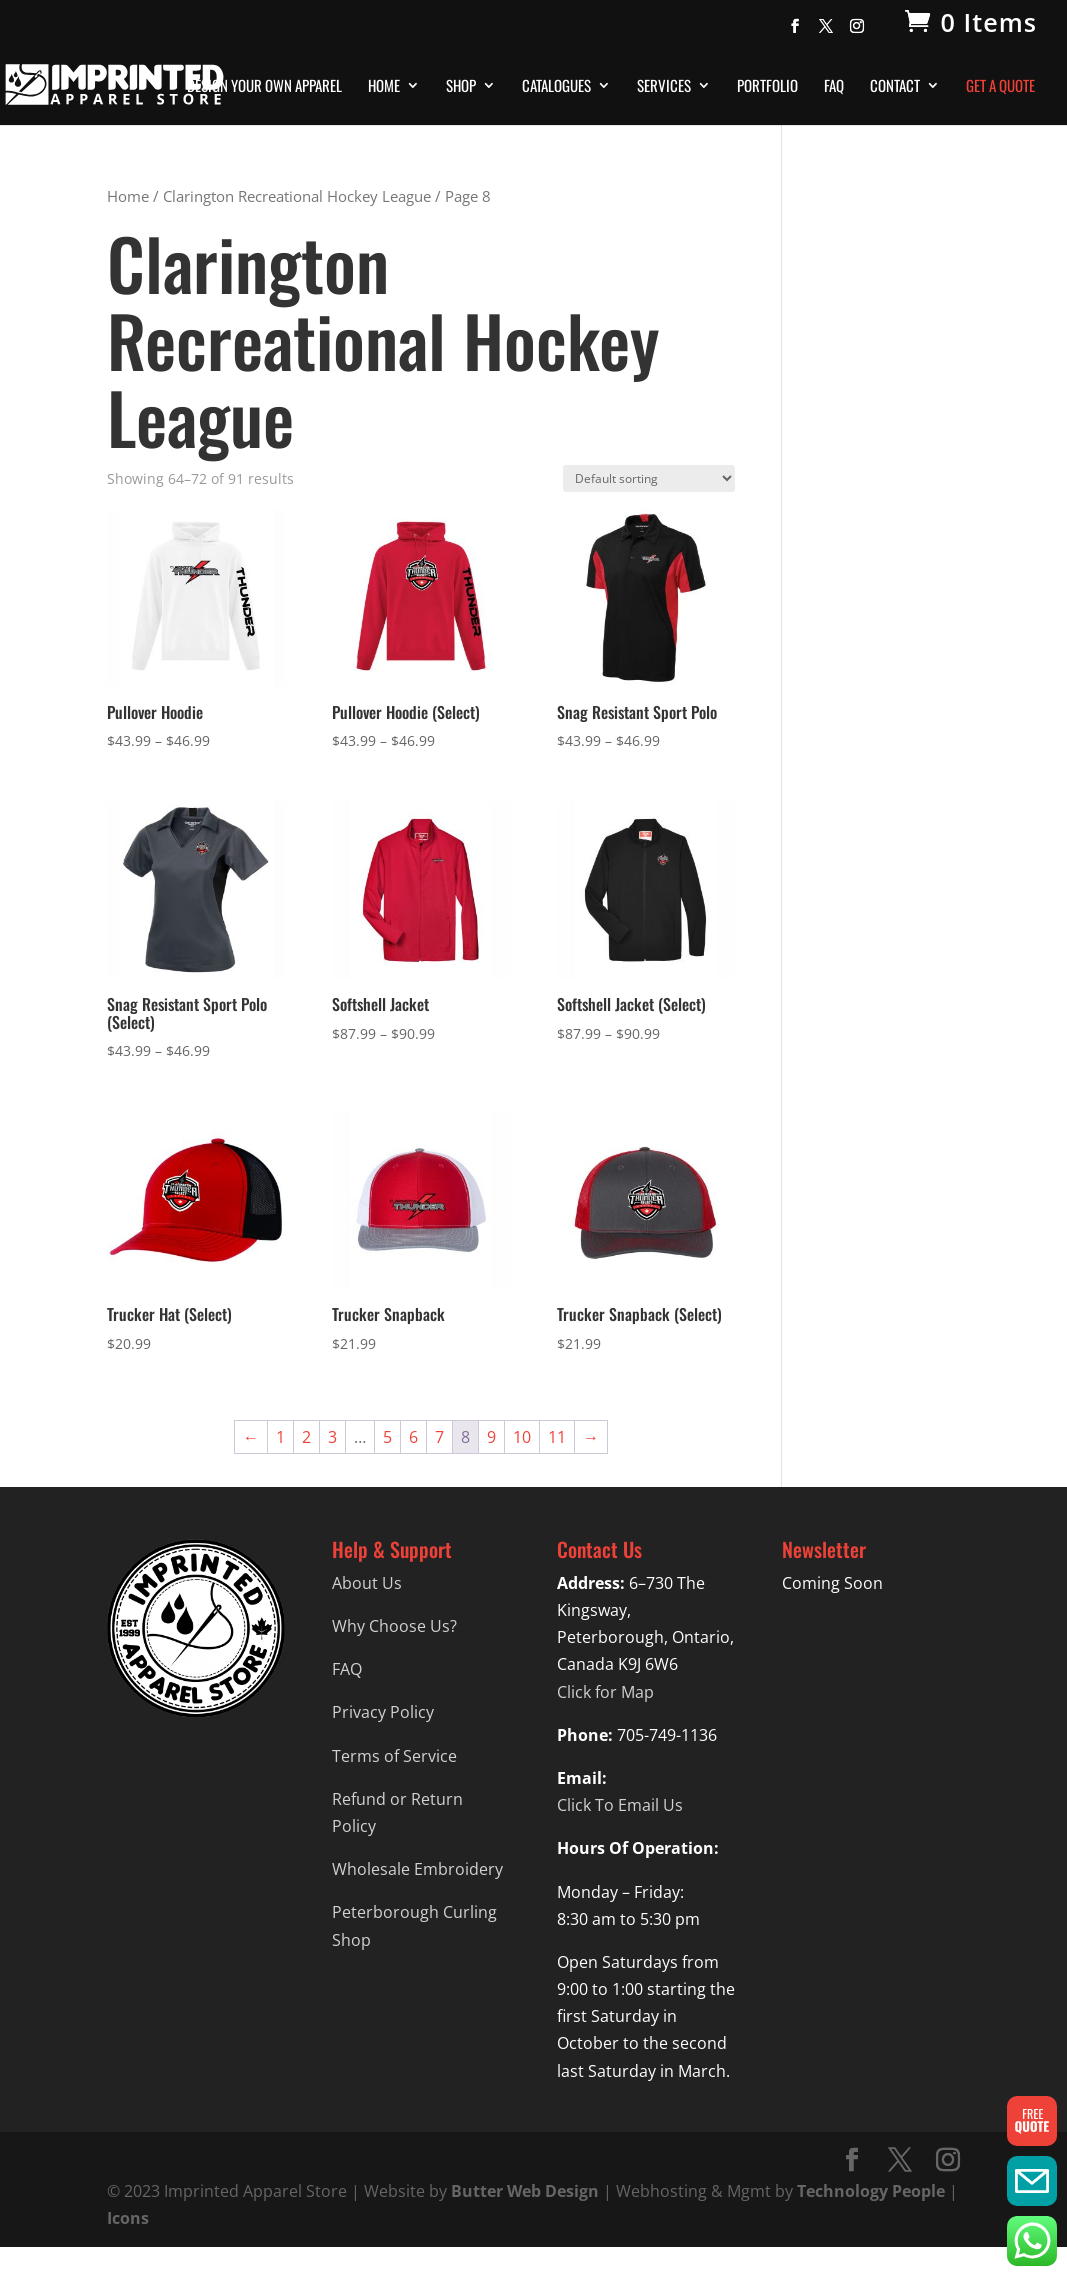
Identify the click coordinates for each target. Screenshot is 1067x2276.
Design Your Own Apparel (264, 87)
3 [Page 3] (332, 1437)
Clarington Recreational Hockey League (297, 196)
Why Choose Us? (394, 1626)
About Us (367, 1583)
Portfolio (767, 87)
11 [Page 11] (557, 1437)
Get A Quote (1000, 87)
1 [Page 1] (280, 1437)
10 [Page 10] (522, 1437)
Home (384, 87)
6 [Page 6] (413, 1437)
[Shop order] (649, 478)
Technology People (871, 2191)
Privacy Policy (383, 1712)
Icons (128, 2218)
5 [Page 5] (387, 1437)
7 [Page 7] (439, 1437)
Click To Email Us (620, 1805)
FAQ (834, 87)
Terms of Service (394, 1756)
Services (664, 87)
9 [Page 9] (491, 1437)
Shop (461, 87)
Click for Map (605, 1692)
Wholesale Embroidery (417, 1869)
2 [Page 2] (306, 1437)
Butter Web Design (525, 2191)
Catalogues (556, 87)
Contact (895, 87)
